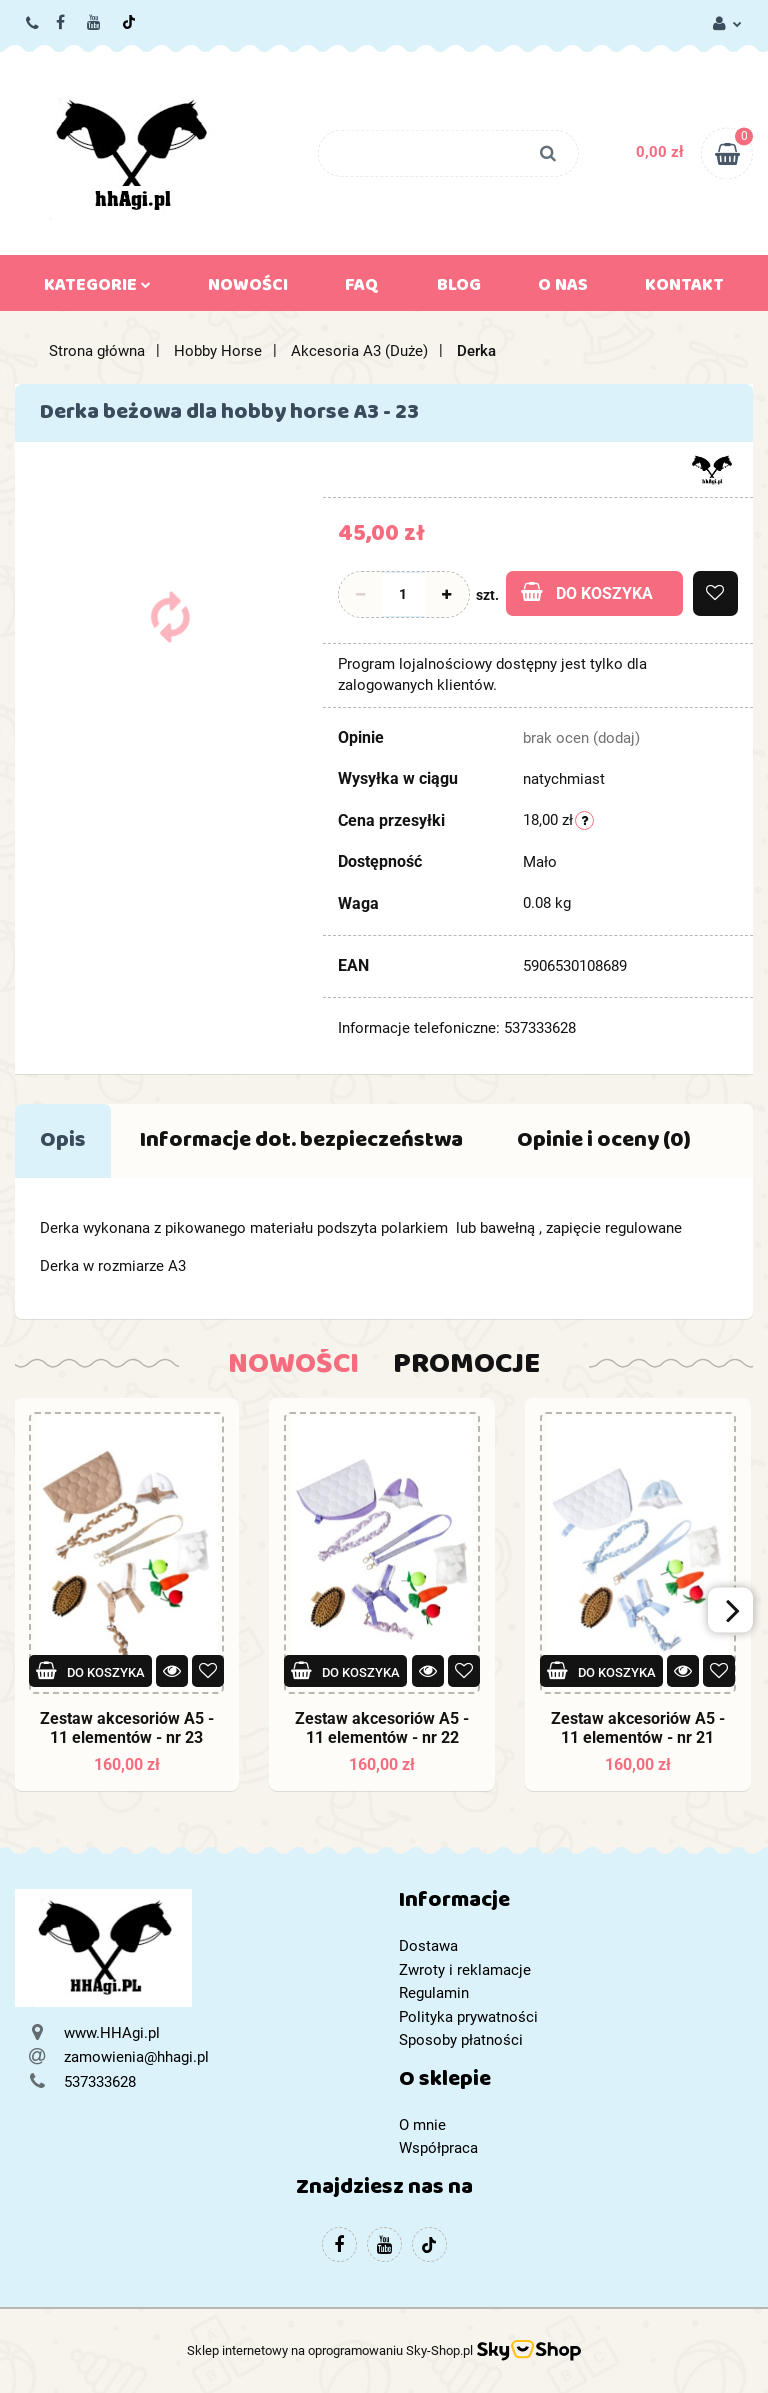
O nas (563, 289)
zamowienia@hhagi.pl (136, 2057)
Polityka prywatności (468, 2017)
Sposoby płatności (461, 2040)
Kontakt (684, 289)
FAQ (362, 289)
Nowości (248, 289)
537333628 (33, 24)
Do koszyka (587, 592)
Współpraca (438, 2148)
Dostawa (428, 1946)
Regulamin (434, 1993)
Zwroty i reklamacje (465, 1970)
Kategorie (97, 289)
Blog (459, 289)
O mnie (422, 2125)
